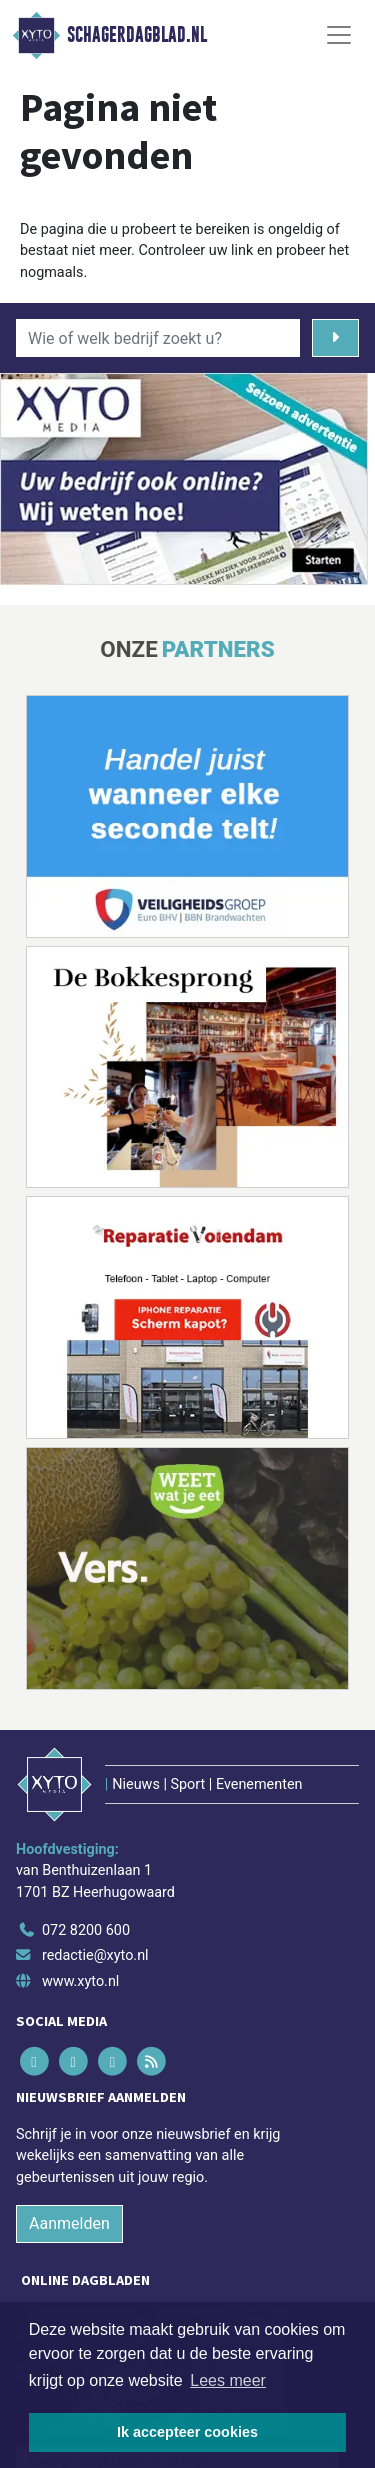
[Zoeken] (335, 338)
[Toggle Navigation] (339, 35)
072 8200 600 (86, 1930)
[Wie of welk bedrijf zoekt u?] (158, 338)
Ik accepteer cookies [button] (187, 2432)
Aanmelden (69, 2223)
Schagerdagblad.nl (137, 35)
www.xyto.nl (80, 1981)
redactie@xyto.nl (95, 1955)
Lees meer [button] (228, 2380)
